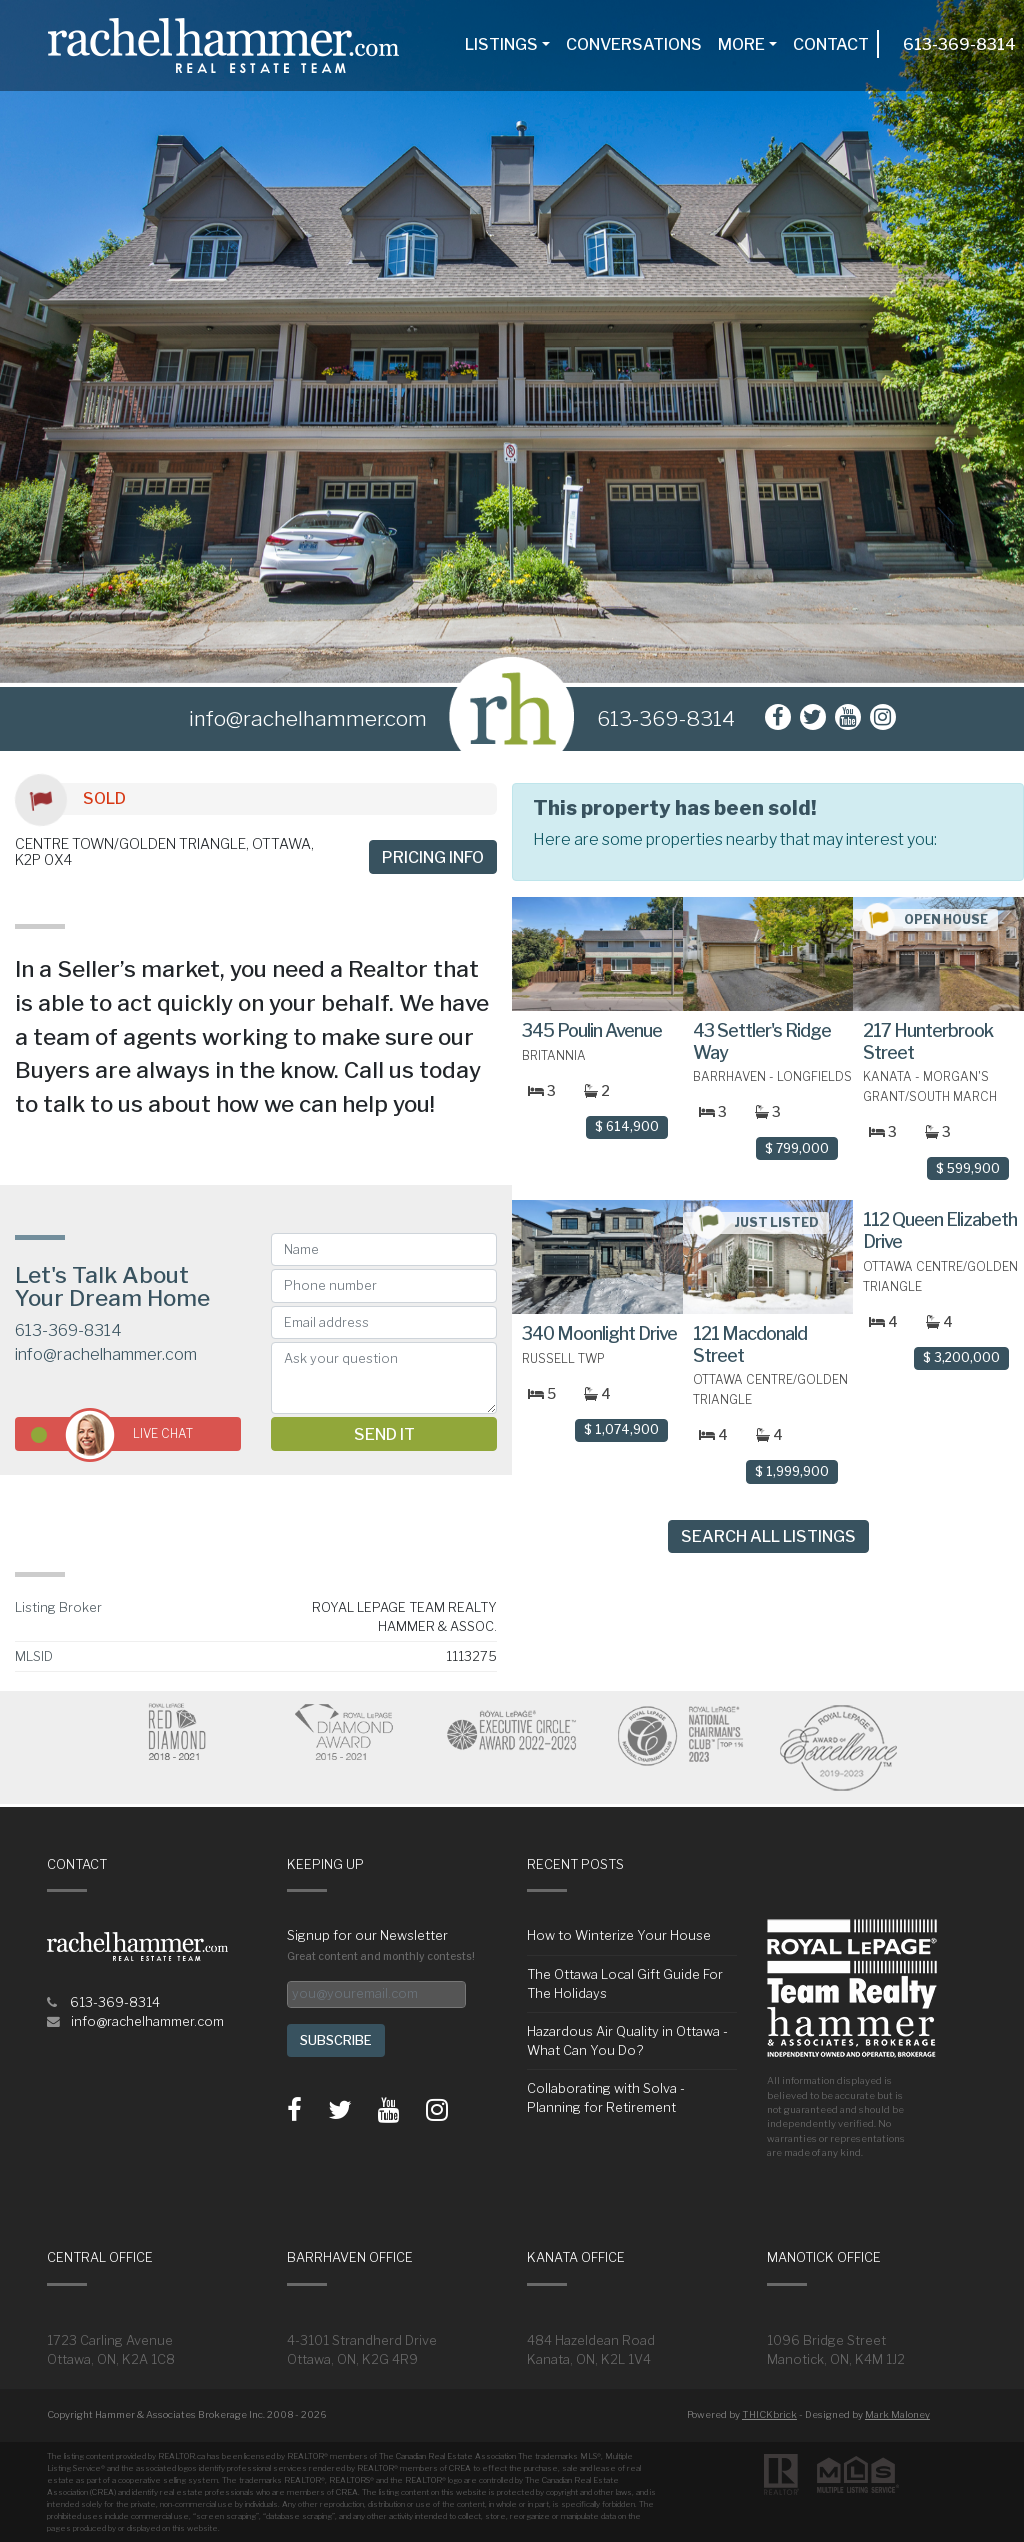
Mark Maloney (897, 2414)
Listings (501, 44)
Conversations (634, 44)
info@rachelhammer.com (106, 1354)
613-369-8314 (959, 44)
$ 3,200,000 (961, 1357)
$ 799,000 (797, 1148)
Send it (384, 1434)
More (741, 44)
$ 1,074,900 (621, 1429)
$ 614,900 (627, 1126)
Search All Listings (768, 1536)
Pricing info (433, 857)
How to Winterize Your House (619, 1935)
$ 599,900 (968, 1168)
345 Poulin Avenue (592, 1030)
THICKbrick (769, 2414)
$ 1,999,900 (792, 1471)
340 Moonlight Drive (599, 1333)
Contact (831, 44)
